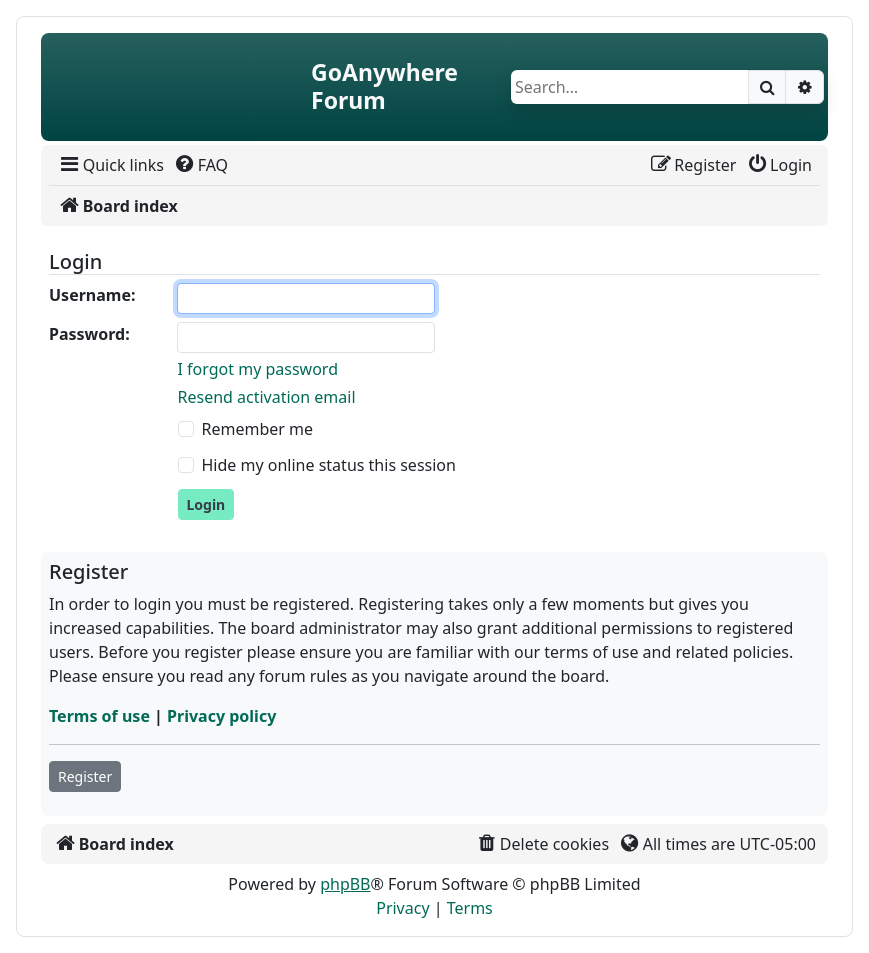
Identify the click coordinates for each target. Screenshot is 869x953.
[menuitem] (110, 165)
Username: (92, 295)
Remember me (258, 429)
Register (85, 776)
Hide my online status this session (329, 465)
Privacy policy (221, 716)
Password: (89, 334)
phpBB (345, 884)
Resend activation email (267, 397)
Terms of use (99, 716)
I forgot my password (258, 369)
